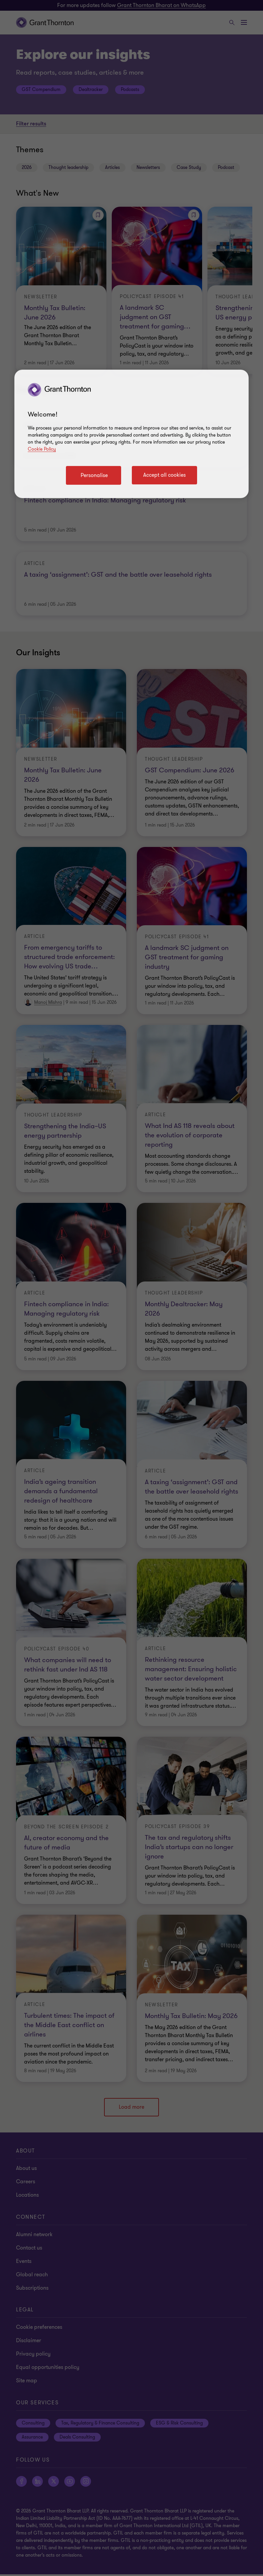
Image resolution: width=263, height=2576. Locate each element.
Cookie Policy (42, 449)
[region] (131, 434)
